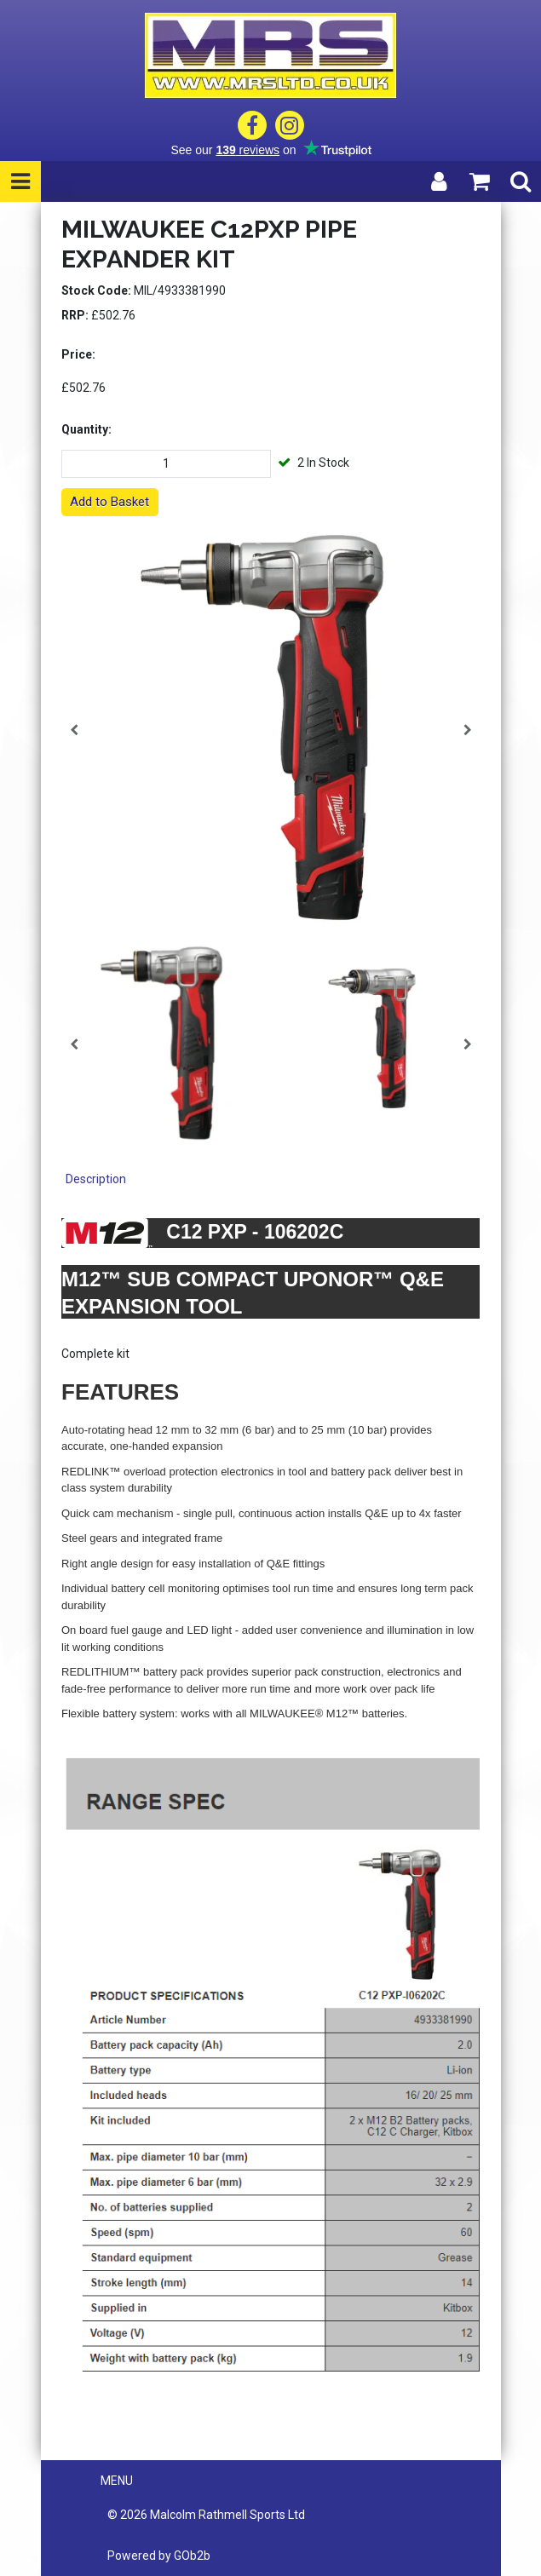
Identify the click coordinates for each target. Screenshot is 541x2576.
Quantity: (86, 429)
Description (96, 1179)
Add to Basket (109, 501)
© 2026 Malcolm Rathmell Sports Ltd (206, 2514)
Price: (78, 354)
